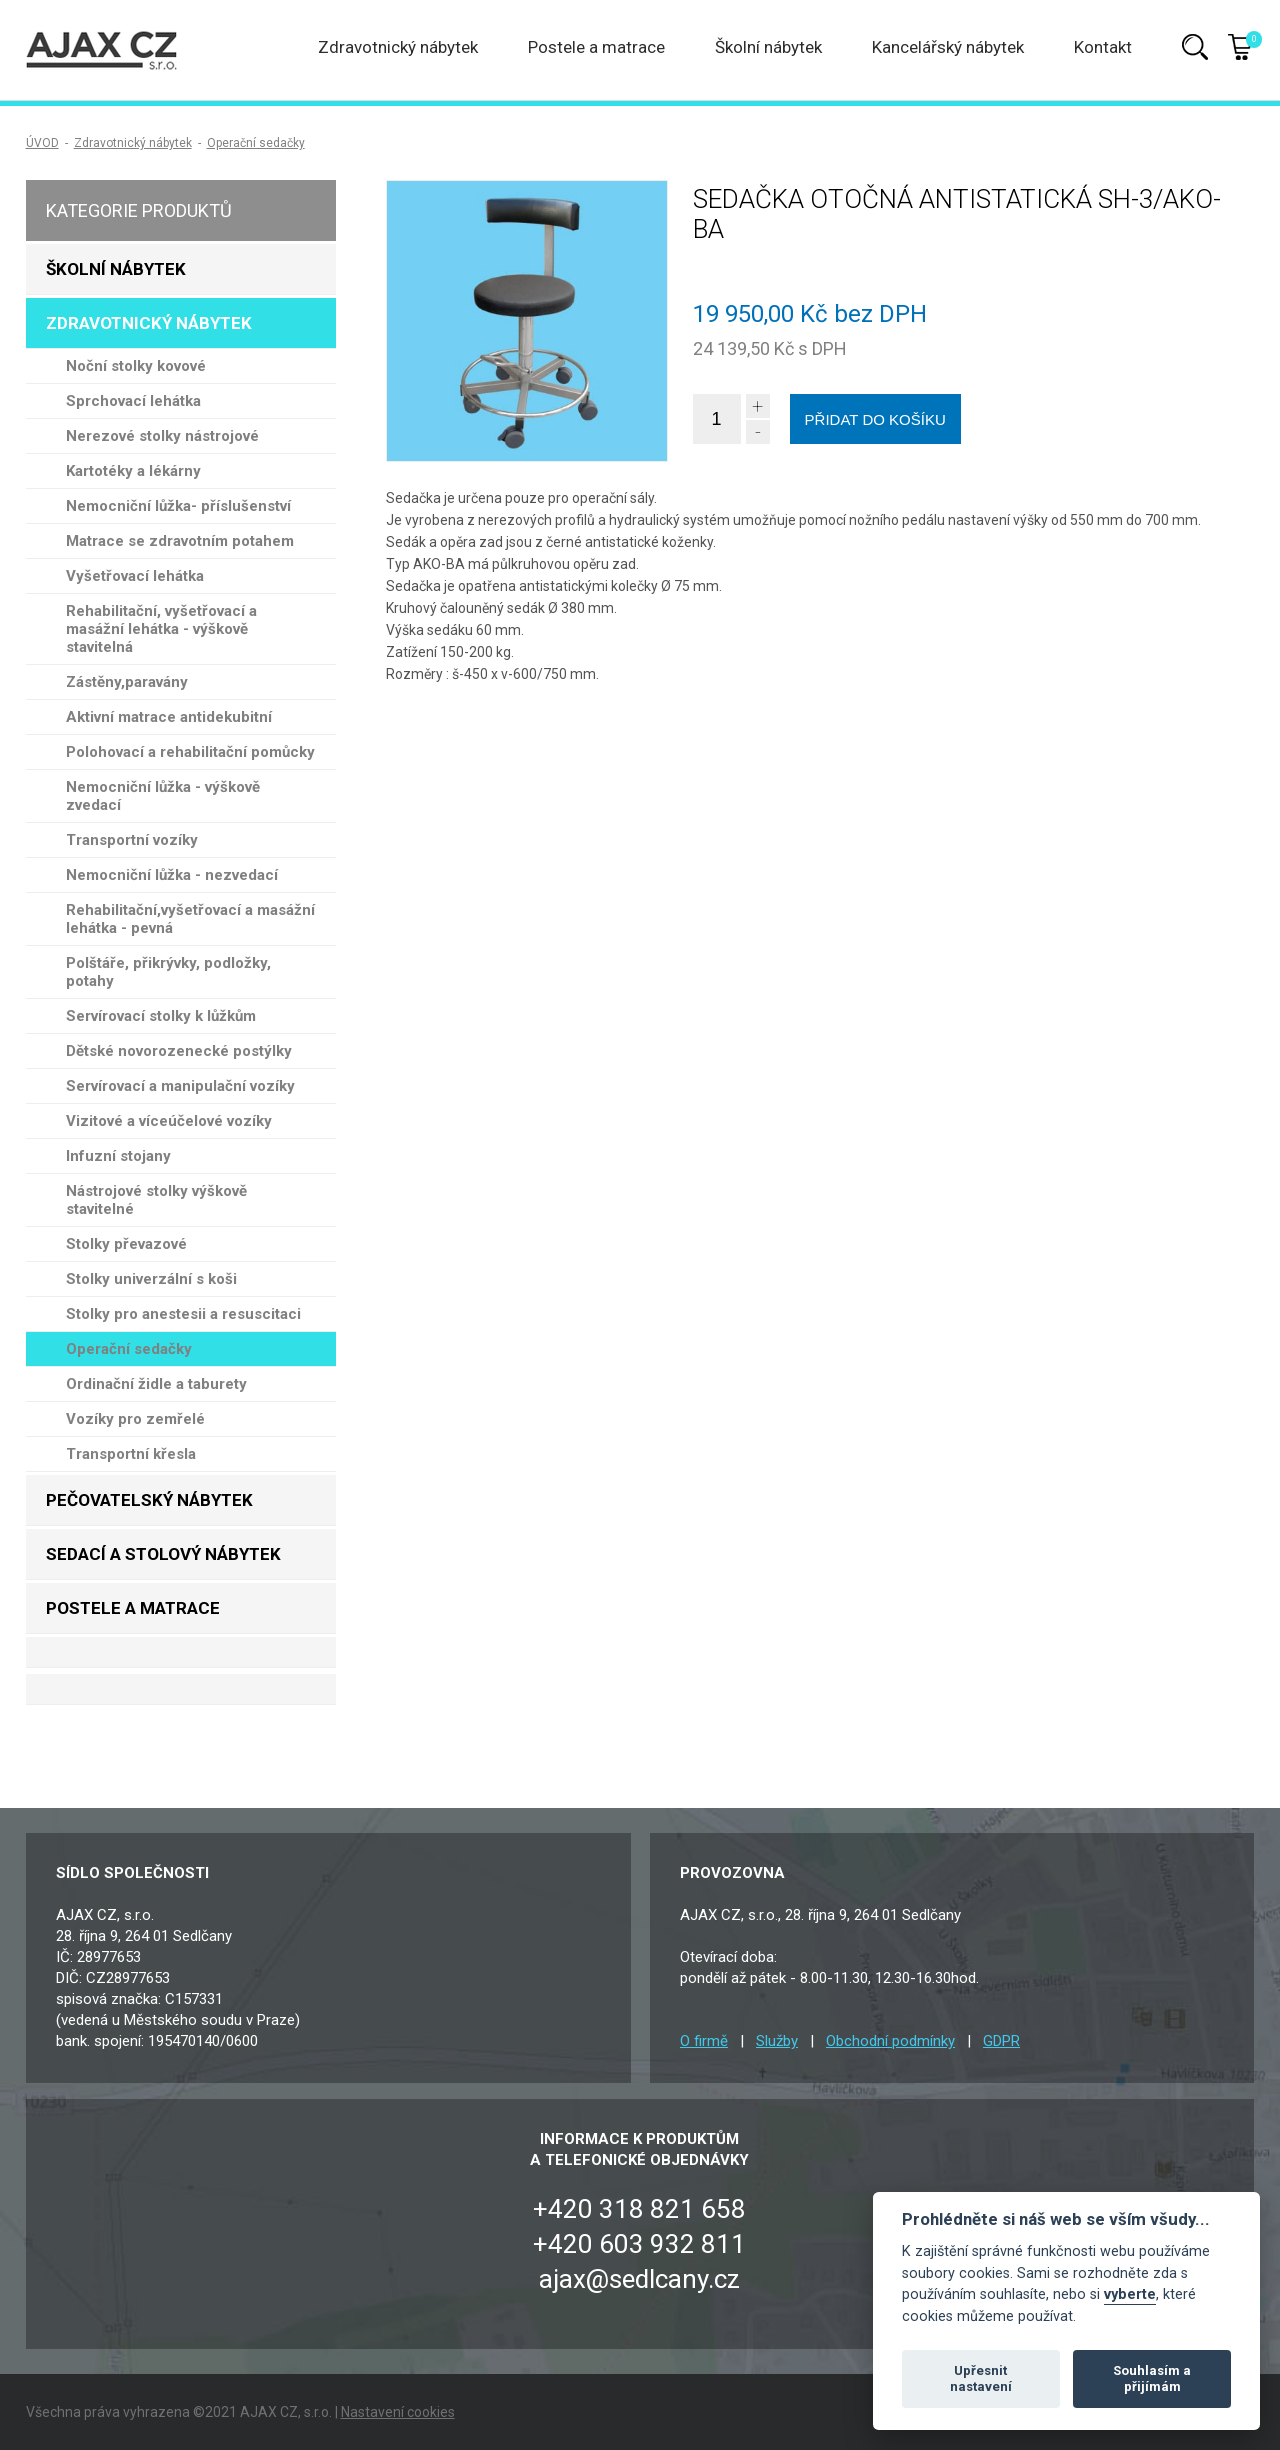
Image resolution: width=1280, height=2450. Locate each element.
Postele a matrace (596, 47)
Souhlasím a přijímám (1152, 2378)
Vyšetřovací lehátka (135, 576)
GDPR (1001, 2041)
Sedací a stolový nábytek (163, 1554)
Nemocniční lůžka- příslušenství (178, 506)
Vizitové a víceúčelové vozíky (169, 1121)
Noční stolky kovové (136, 366)
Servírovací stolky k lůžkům (161, 1016)
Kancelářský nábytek (948, 47)
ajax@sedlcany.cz (639, 2279)
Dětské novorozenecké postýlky (179, 1051)
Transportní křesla (131, 1454)
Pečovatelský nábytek (149, 1500)
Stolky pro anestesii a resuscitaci (183, 1314)
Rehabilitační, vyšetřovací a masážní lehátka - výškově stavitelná (161, 629)
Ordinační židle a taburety (156, 1384)
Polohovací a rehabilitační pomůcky (190, 752)
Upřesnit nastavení (981, 2378)
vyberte (1130, 2294)
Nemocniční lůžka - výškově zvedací (163, 796)
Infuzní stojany (118, 1156)
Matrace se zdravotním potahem (180, 541)
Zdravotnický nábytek (398, 47)
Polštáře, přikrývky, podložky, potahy (168, 972)
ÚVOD (42, 143)
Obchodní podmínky (890, 2041)
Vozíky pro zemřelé (135, 1419)
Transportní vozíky (132, 840)
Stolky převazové (126, 1244)
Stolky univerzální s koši (151, 1279)
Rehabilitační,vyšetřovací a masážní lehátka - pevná (190, 919)
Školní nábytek (768, 47)
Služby (777, 2041)
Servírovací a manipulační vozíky (180, 1086)
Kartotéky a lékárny (133, 471)
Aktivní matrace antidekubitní (169, 717)
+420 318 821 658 (639, 2209)
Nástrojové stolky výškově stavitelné (156, 1200)
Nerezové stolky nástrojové (162, 436)
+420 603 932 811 (639, 2244)
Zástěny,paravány (127, 682)
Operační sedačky (256, 143)
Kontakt (1103, 47)
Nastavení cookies (398, 2412)
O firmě (704, 2041)
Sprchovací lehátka (133, 401)
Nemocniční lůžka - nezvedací (172, 875)
